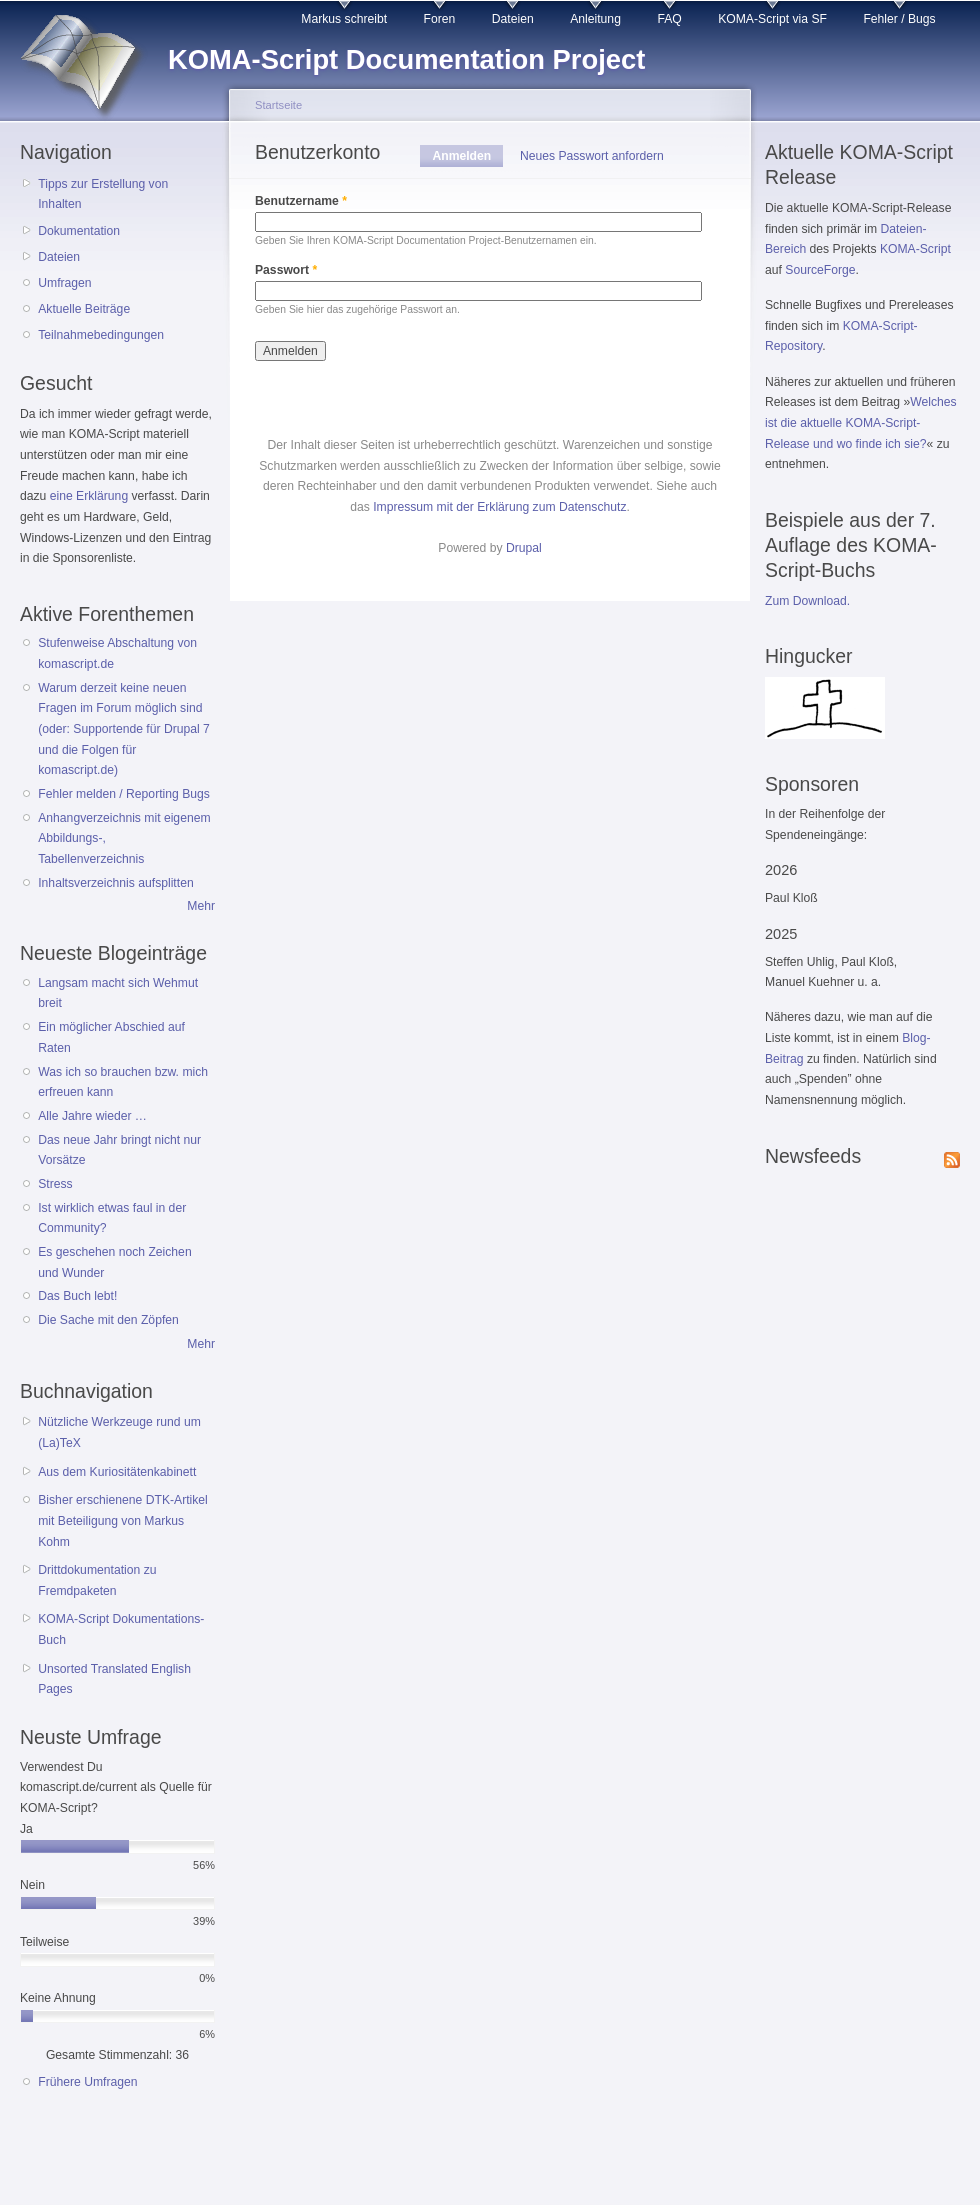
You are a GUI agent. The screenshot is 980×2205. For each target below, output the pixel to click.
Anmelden (467, 156)
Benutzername (301, 201)
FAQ (669, 19)
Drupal (524, 548)
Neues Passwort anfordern (592, 156)
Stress (55, 1184)
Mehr (201, 906)
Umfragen (64, 283)
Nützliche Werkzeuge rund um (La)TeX (119, 1432)
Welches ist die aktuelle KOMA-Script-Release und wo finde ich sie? (861, 422)
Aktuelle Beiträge (84, 309)
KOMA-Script (915, 249)
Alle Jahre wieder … (92, 1116)
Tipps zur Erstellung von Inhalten (103, 194)
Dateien (513, 19)
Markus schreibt (344, 19)
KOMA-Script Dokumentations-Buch (121, 1629)
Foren (440, 19)
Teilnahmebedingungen (101, 335)
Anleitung (595, 19)
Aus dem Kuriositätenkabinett (117, 1472)
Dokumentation (79, 231)
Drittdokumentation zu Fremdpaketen (97, 1580)
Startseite (278, 105)
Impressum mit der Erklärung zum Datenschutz (499, 507)
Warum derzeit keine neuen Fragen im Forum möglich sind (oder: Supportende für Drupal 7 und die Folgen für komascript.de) (124, 729)
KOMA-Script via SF (772, 19)
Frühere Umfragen (87, 2082)
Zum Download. (807, 601)
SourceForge (820, 270)
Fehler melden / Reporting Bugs (124, 794)
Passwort (286, 270)
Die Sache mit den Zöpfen (108, 1320)
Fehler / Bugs (899, 19)
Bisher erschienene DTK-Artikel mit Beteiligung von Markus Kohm (123, 1520)
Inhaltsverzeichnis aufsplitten (115, 883)
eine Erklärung (89, 496)
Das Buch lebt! (77, 1296)
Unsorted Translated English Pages (114, 1679)
